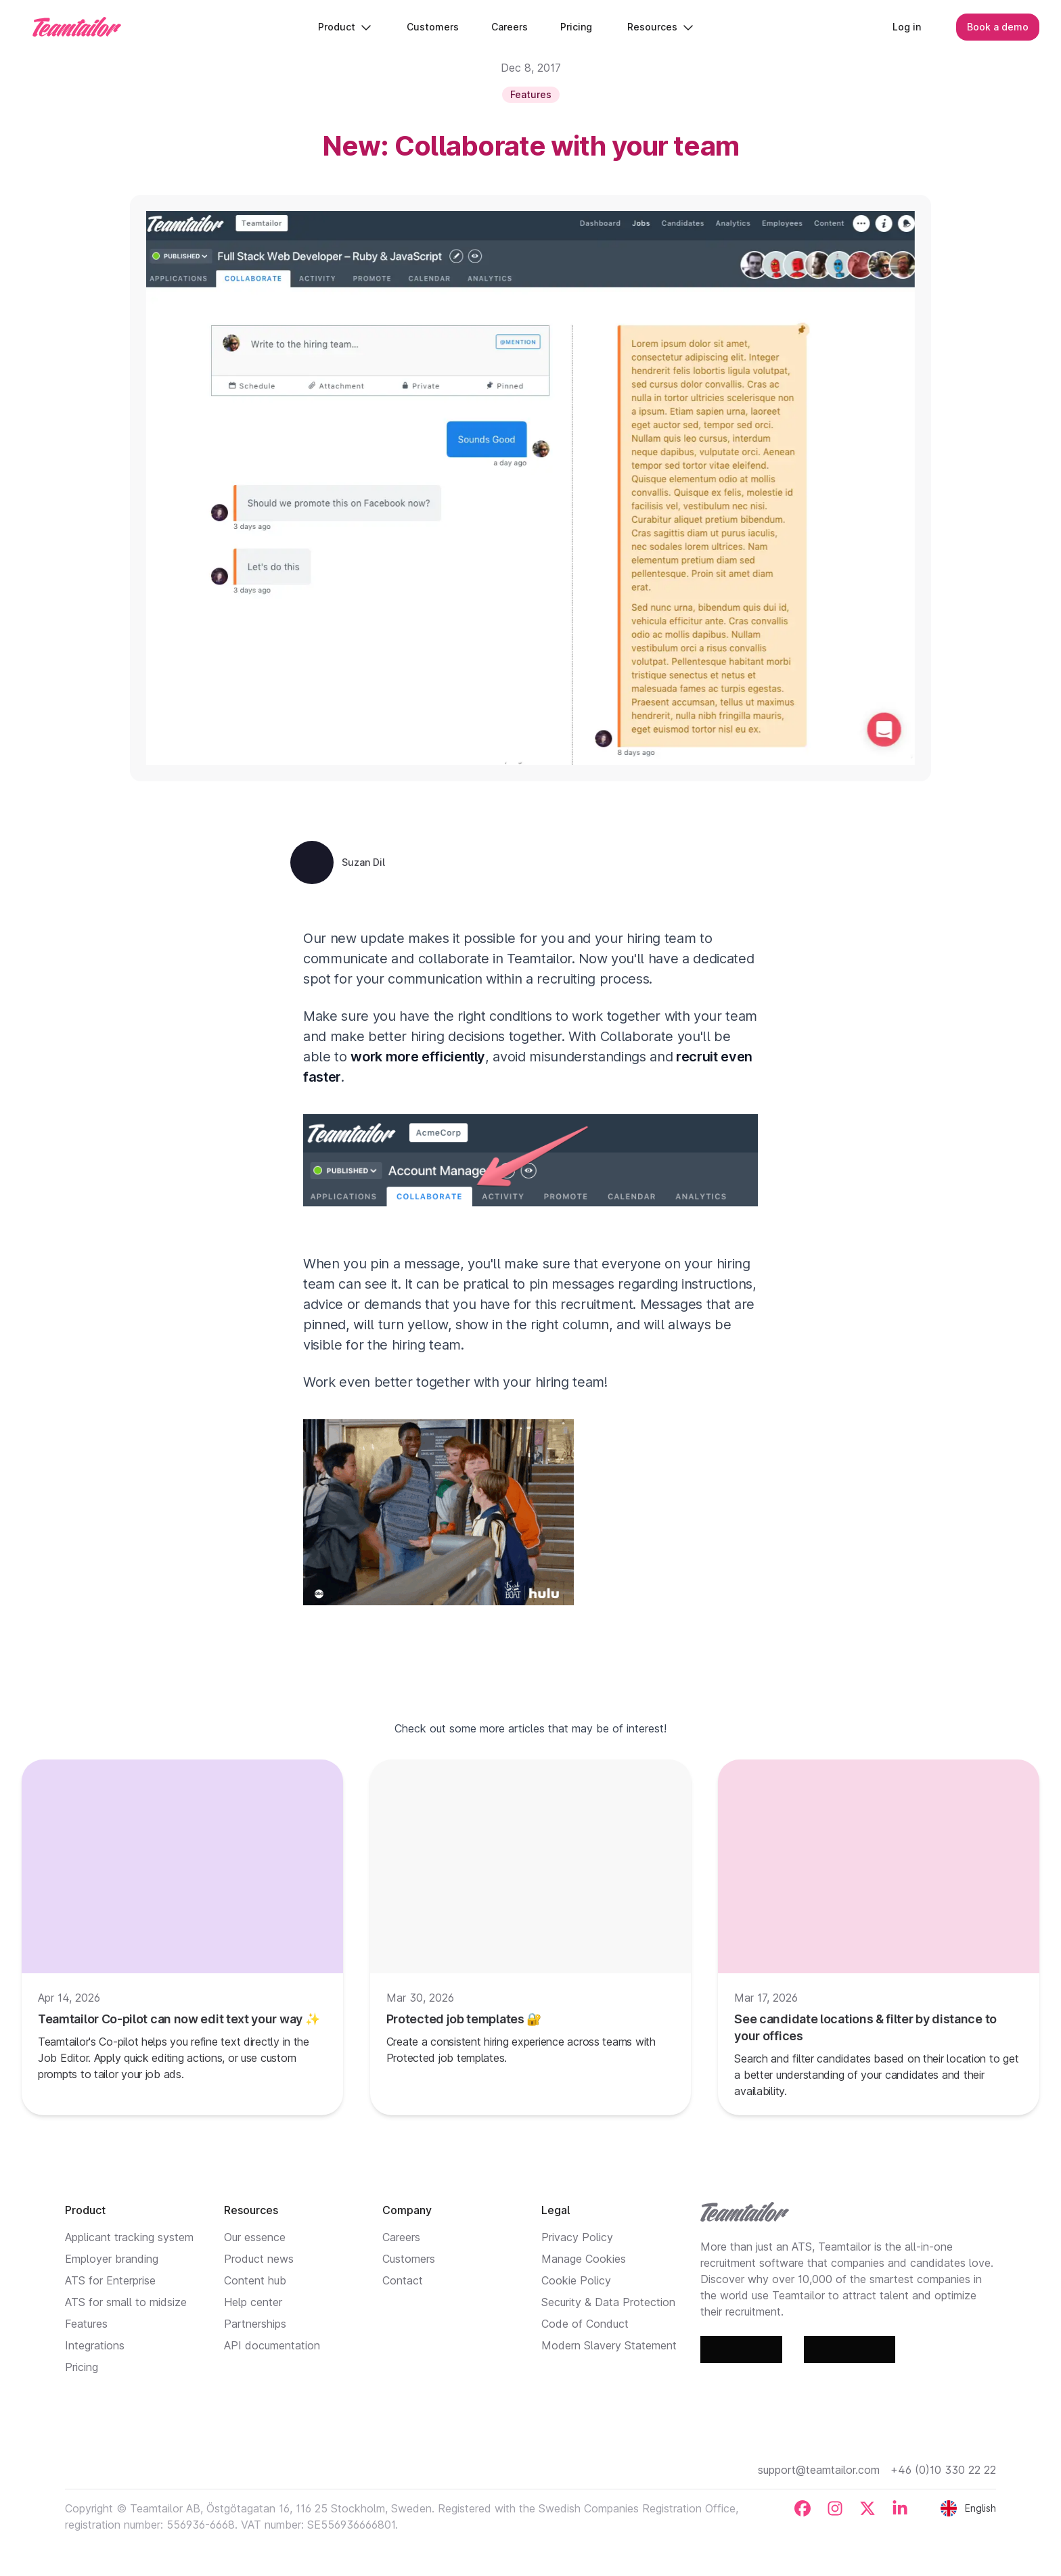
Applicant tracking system (129, 2237)
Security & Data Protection (608, 2302)
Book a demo (998, 26)
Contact (402, 2280)
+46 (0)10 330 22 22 (943, 2470)
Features (86, 2323)
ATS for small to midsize (126, 2302)
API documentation (272, 2345)
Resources (660, 26)
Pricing (81, 2367)
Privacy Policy (577, 2237)
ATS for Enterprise (110, 2280)
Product (344, 26)
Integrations (95, 2345)
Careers (401, 2237)
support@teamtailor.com (819, 2470)
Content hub (255, 2280)
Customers (408, 2259)
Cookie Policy (576, 2280)
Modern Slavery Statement (609, 2345)
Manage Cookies (583, 2259)
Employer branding (111, 2259)
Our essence (255, 2237)
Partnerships (255, 2323)
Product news (259, 2259)
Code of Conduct (585, 2323)
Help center (253, 2302)
